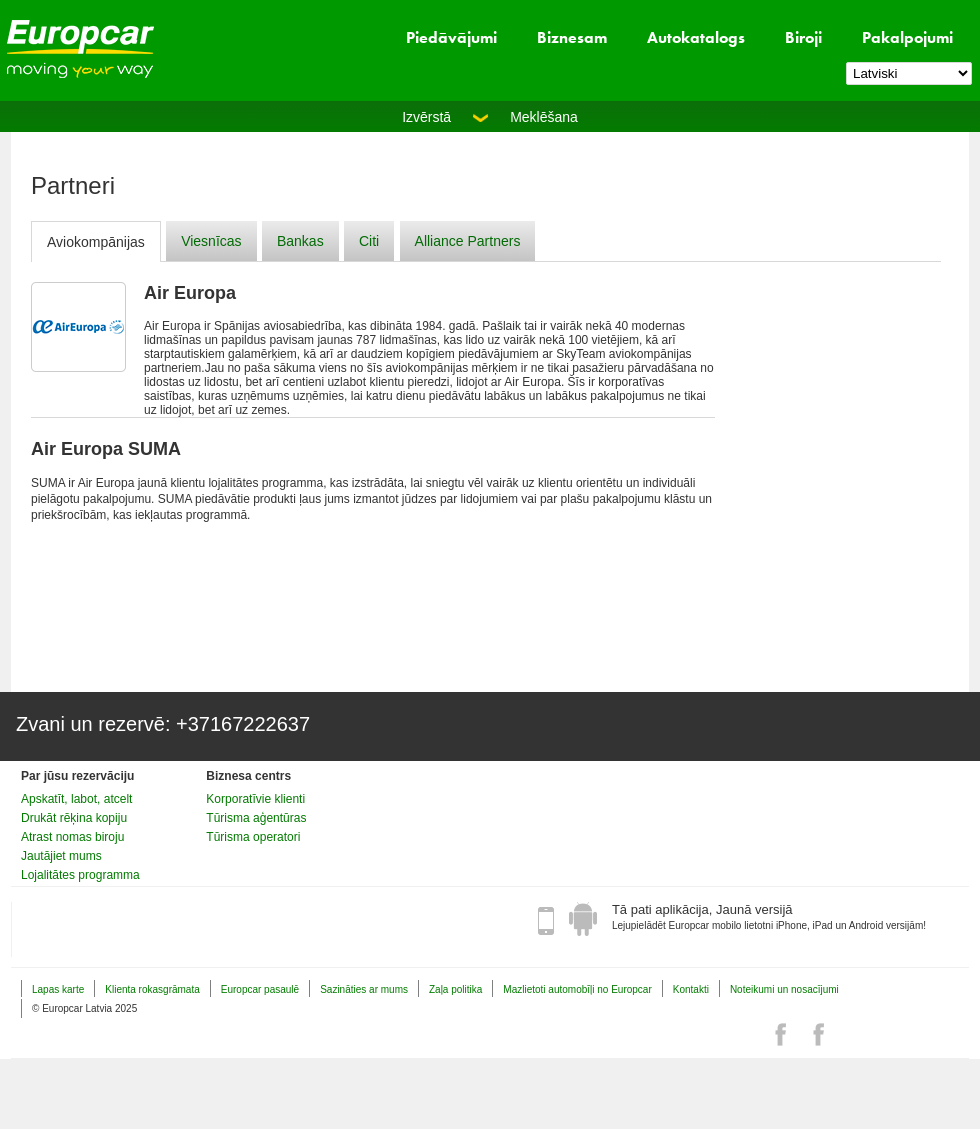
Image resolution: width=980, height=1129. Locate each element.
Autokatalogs (696, 37)
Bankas (300, 241)
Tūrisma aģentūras (256, 818)
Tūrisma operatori (253, 837)
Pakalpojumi (907, 37)
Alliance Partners (468, 241)
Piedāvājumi (451, 37)
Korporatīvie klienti (255, 799)
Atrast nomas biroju (72, 837)
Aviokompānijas (96, 242)
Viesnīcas (211, 241)
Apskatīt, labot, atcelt (76, 799)
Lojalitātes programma (80, 875)
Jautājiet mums (61, 856)
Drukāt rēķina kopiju (74, 818)
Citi (369, 241)
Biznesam (572, 37)
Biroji (803, 37)
